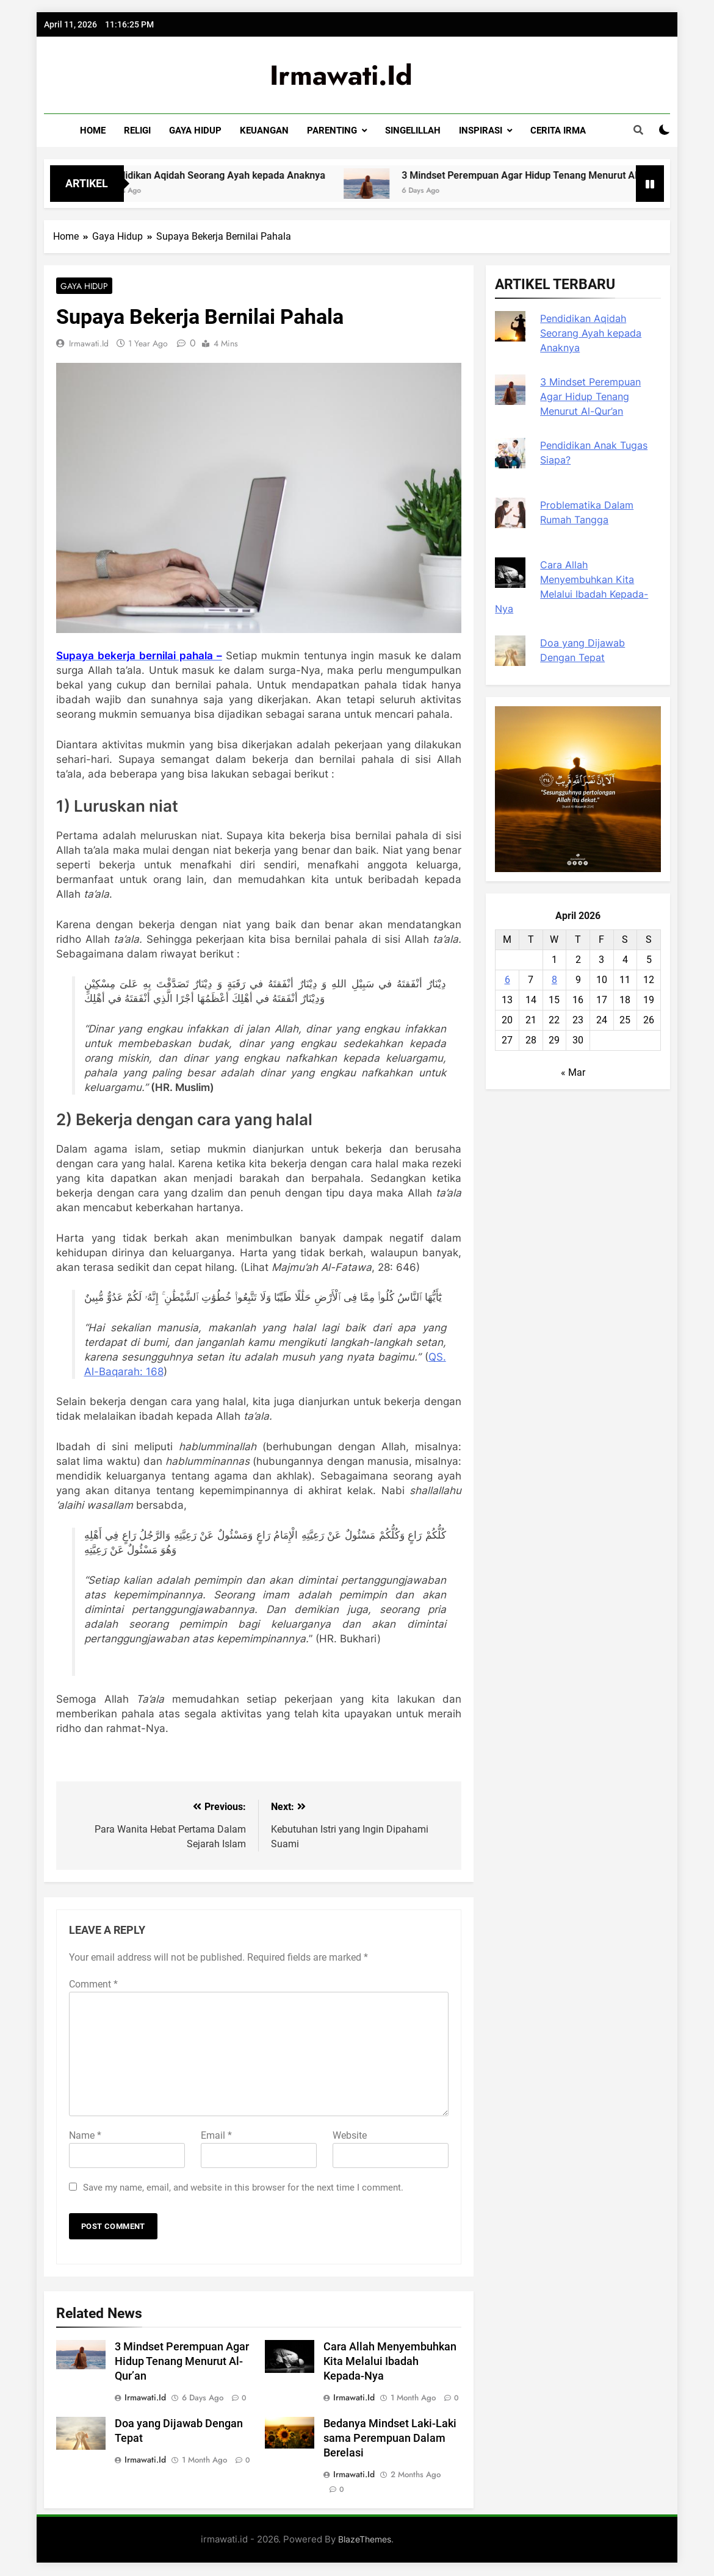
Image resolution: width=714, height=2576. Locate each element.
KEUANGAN (264, 130)
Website (350, 2136)
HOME (93, 130)
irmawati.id (341, 75)
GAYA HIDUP (195, 130)
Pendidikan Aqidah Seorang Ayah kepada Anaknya (261, 175)
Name (85, 2136)
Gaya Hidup (81, 286)
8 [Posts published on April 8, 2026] (554, 980)
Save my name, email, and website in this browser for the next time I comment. (243, 2188)
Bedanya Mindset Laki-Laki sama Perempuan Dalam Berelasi (389, 2439)
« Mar (573, 1072)
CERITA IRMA (558, 130)
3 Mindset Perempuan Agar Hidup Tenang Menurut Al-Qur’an (182, 2362)
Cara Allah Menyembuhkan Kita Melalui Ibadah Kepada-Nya (389, 2362)
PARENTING (332, 130)
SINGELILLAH (413, 130)
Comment (93, 1985)
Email (216, 2136)
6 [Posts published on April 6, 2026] (507, 980)
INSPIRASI (480, 130)
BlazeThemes (364, 2540)
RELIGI (137, 130)
